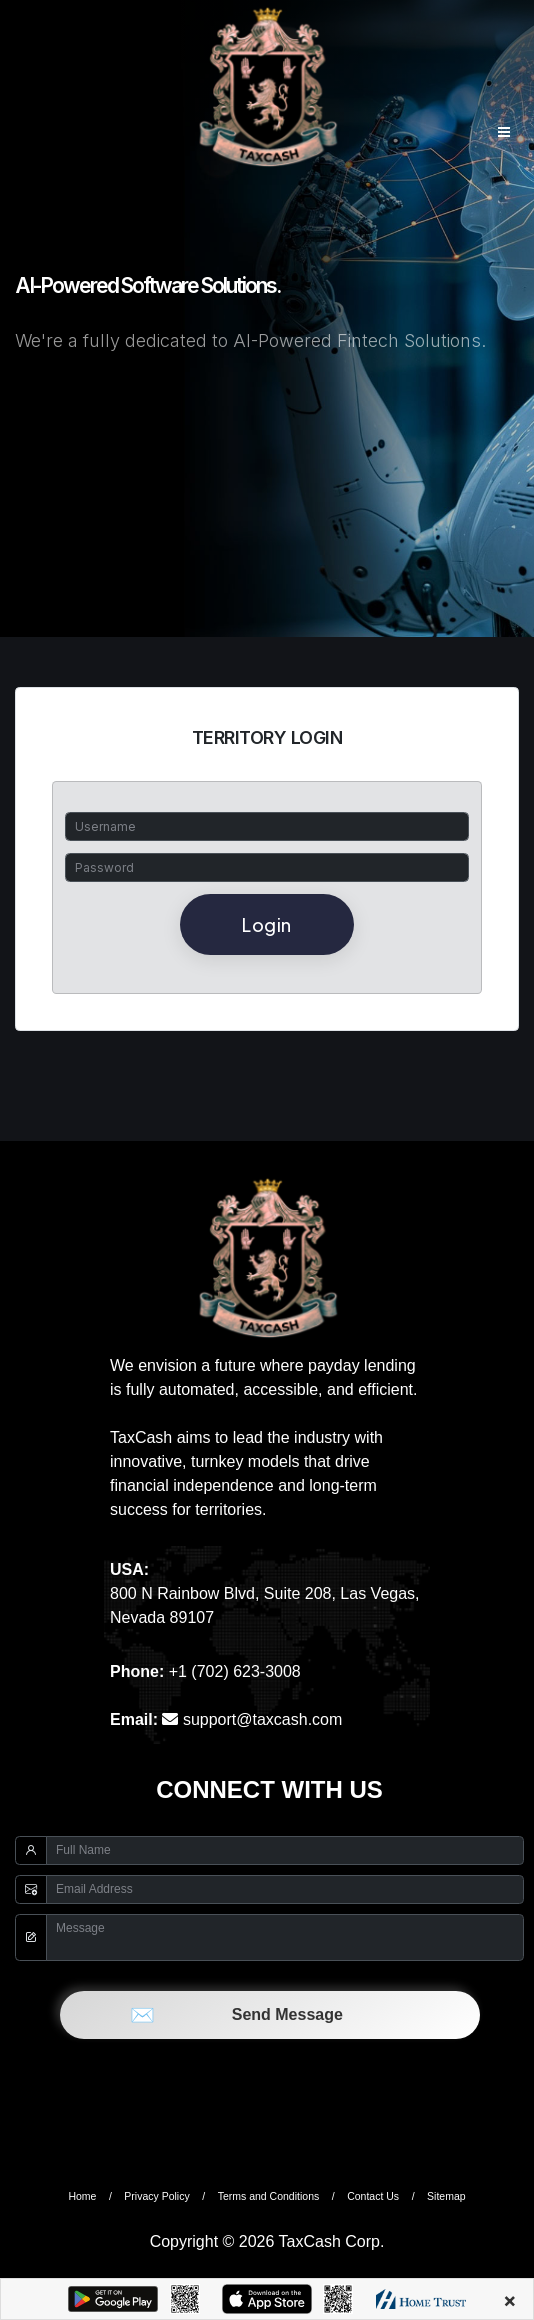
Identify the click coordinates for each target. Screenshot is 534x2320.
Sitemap (446, 2196)
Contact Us (373, 2196)
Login (267, 924)
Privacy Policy (156, 2196)
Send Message (269, 2014)
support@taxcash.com (252, 1719)
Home (82, 2196)
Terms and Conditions (269, 2196)
